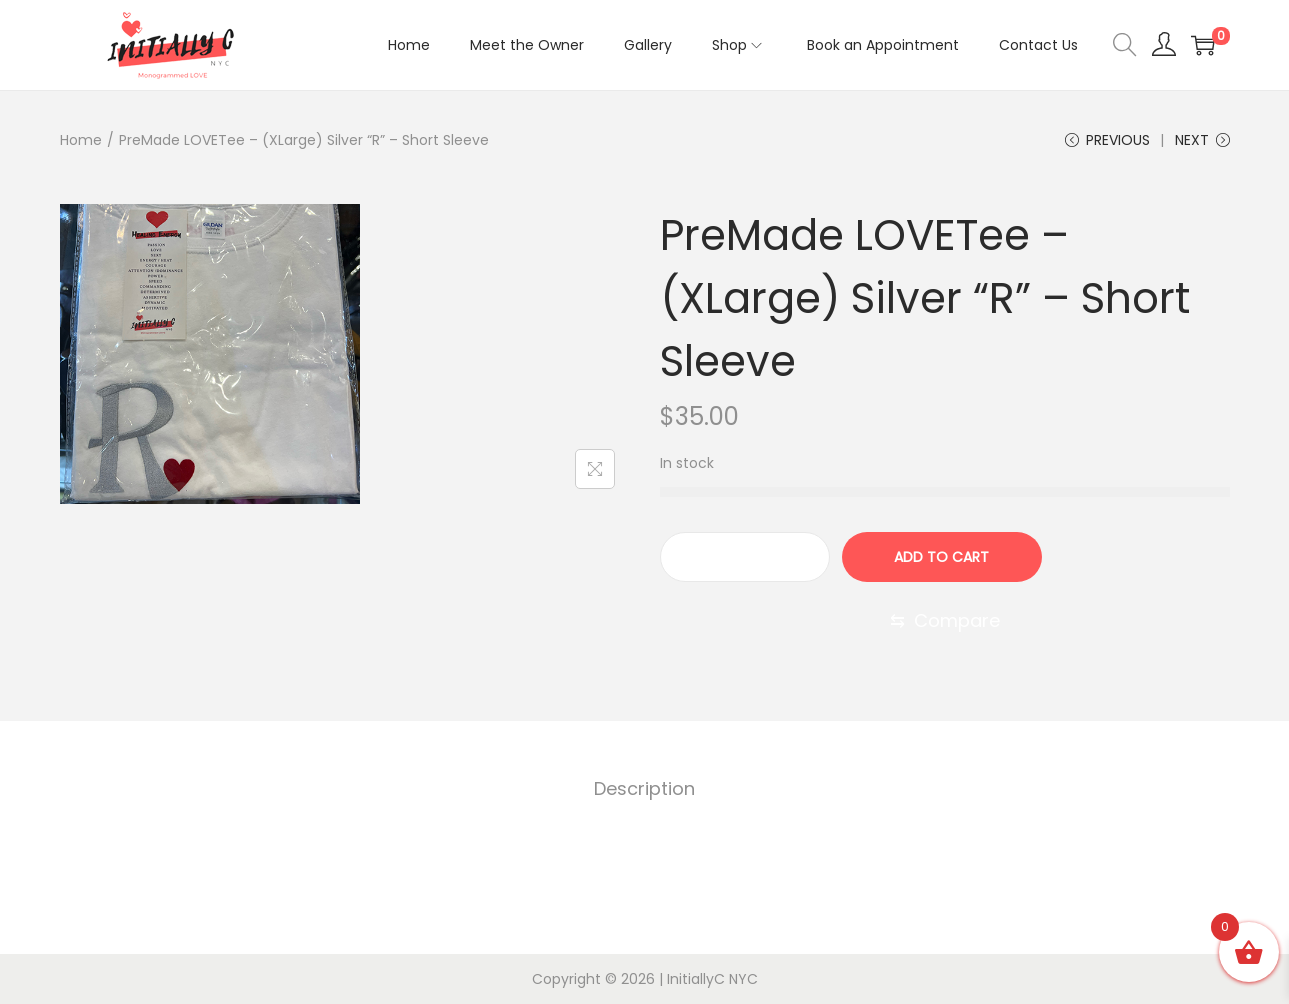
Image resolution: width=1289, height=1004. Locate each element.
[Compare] (945, 621)
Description (644, 788)
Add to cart (941, 557)
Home (81, 140)
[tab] (644, 789)
